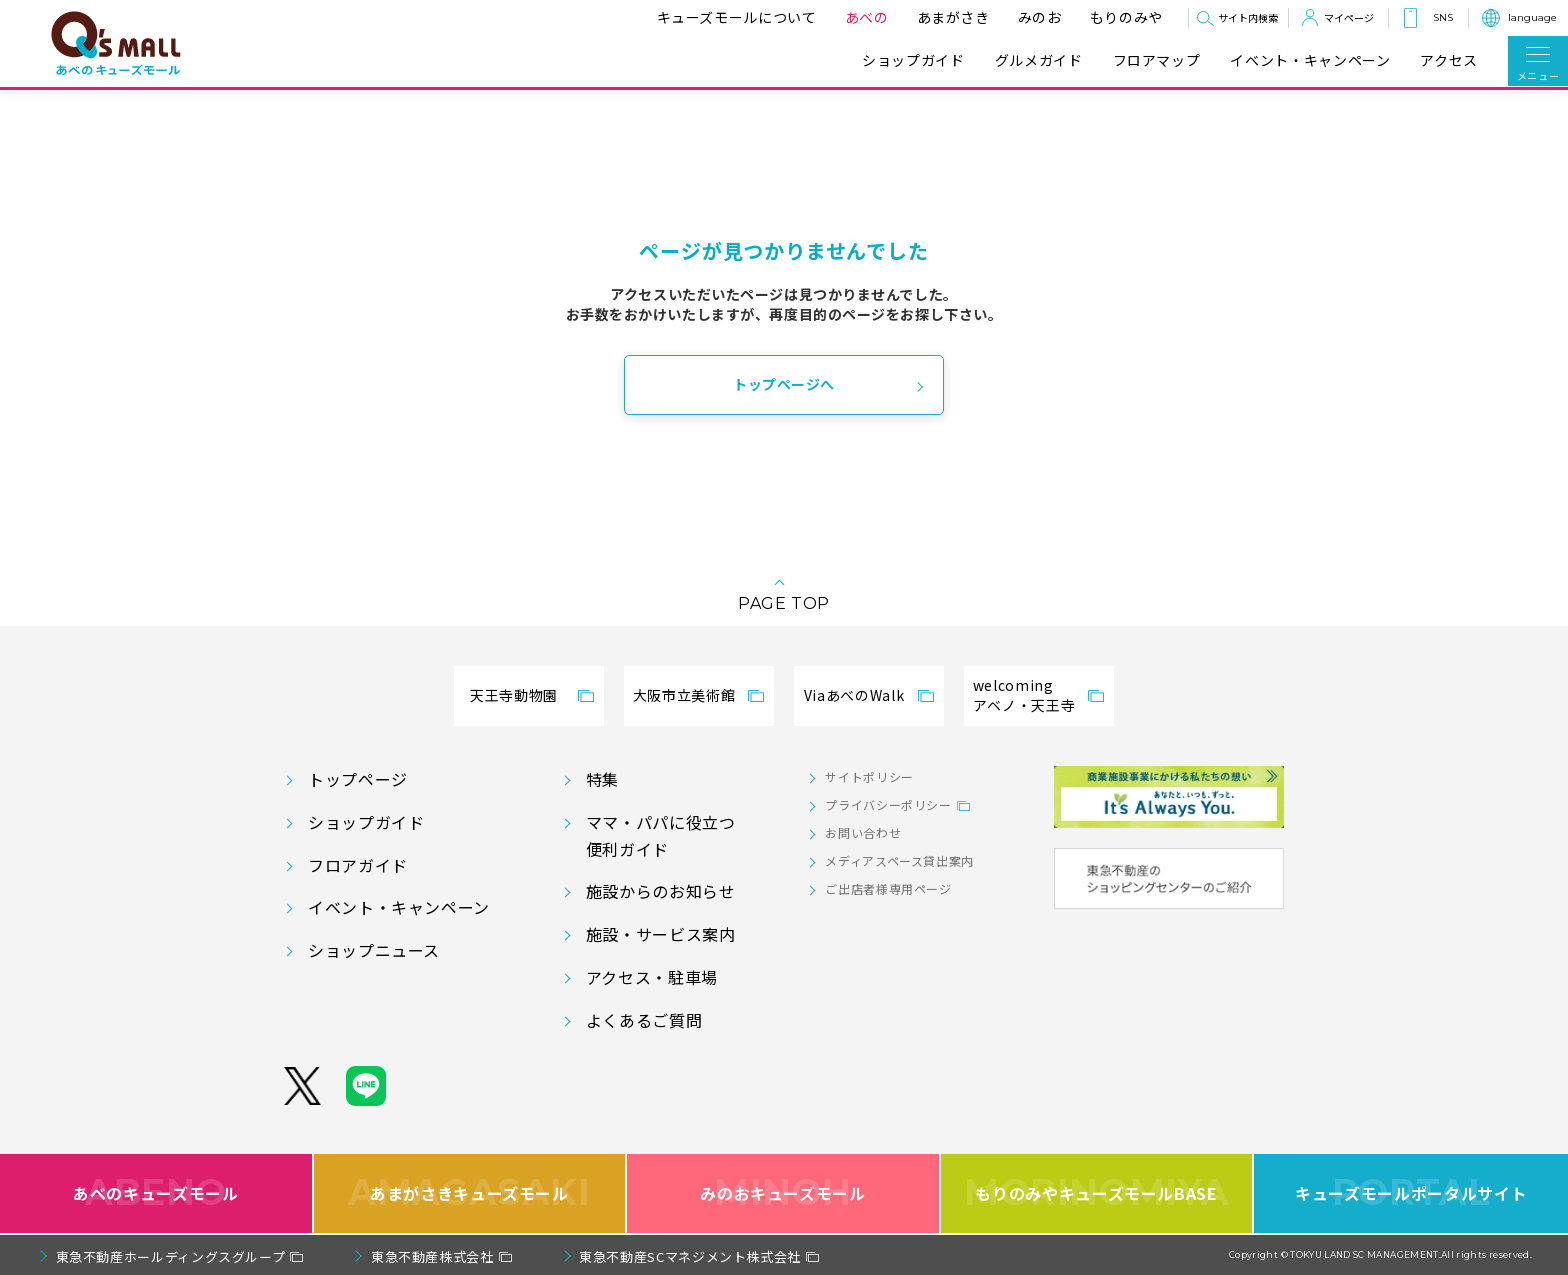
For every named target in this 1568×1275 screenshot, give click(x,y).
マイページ (1349, 17)
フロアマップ (1157, 60)
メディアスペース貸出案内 (899, 860)
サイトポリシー (869, 776)
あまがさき (950, 17)
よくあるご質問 (644, 1020)
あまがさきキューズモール (469, 1193)
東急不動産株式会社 (432, 1256)
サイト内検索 (1248, 17)
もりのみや (1123, 17)
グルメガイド (1039, 60)
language (1532, 17)
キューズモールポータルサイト (1411, 1193)
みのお (1037, 17)
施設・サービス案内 (661, 934)
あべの (864, 17)
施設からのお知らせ (661, 891)
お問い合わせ (863, 832)
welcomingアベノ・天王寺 (1024, 695)
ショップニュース (374, 950)
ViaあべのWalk (854, 695)
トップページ (358, 779)
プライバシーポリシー (888, 804)
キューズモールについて (734, 17)
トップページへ (784, 384)
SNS (1443, 17)
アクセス (1449, 60)
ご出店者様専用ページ (888, 888)
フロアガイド (358, 865)
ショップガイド (913, 60)
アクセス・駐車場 (652, 977)
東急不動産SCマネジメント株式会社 (690, 1256)
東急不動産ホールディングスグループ (171, 1256)
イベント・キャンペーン (1310, 60)
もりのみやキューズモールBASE (1096, 1193)
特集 (602, 779)
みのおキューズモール (782, 1193)
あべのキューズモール (155, 1193)
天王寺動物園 (514, 695)
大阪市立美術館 (684, 695)
